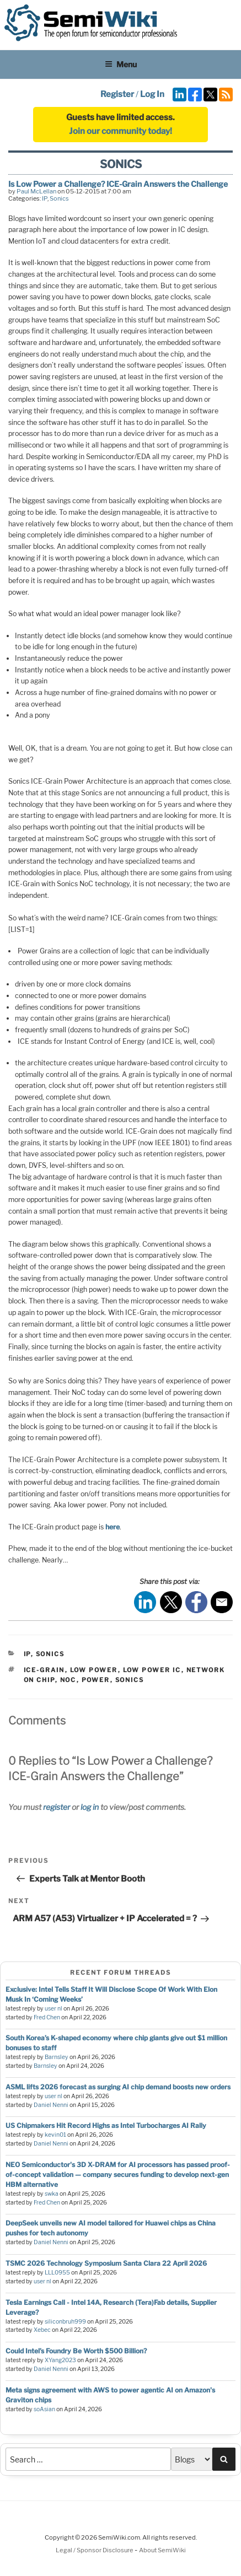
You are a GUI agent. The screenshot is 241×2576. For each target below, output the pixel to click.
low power (94, 1670)
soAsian (44, 2409)
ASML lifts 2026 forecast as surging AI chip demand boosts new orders (118, 2087)
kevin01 (55, 2134)
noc (68, 1680)
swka (51, 2193)
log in (90, 1807)
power (96, 1680)
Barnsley (56, 2057)
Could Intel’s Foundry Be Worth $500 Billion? (76, 2351)
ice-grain (44, 1670)
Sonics (59, 198)
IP (44, 198)
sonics (129, 1680)
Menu (121, 64)
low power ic (152, 1670)
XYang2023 (60, 2360)
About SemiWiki (162, 2550)
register (56, 1807)
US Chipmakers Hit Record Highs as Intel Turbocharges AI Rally (106, 2125)
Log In (152, 94)
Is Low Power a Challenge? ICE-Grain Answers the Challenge (118, 183)
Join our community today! (120, 131)
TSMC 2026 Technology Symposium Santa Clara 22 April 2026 (106, 2263)
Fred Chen (47, 2017)
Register (117, 94)
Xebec (42, 2330)
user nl (53, 2008)
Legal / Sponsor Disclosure (95, 2550)
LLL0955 (57, 2272)
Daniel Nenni (51, 2105)
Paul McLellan (36, 191)
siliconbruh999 (65, 2321)
